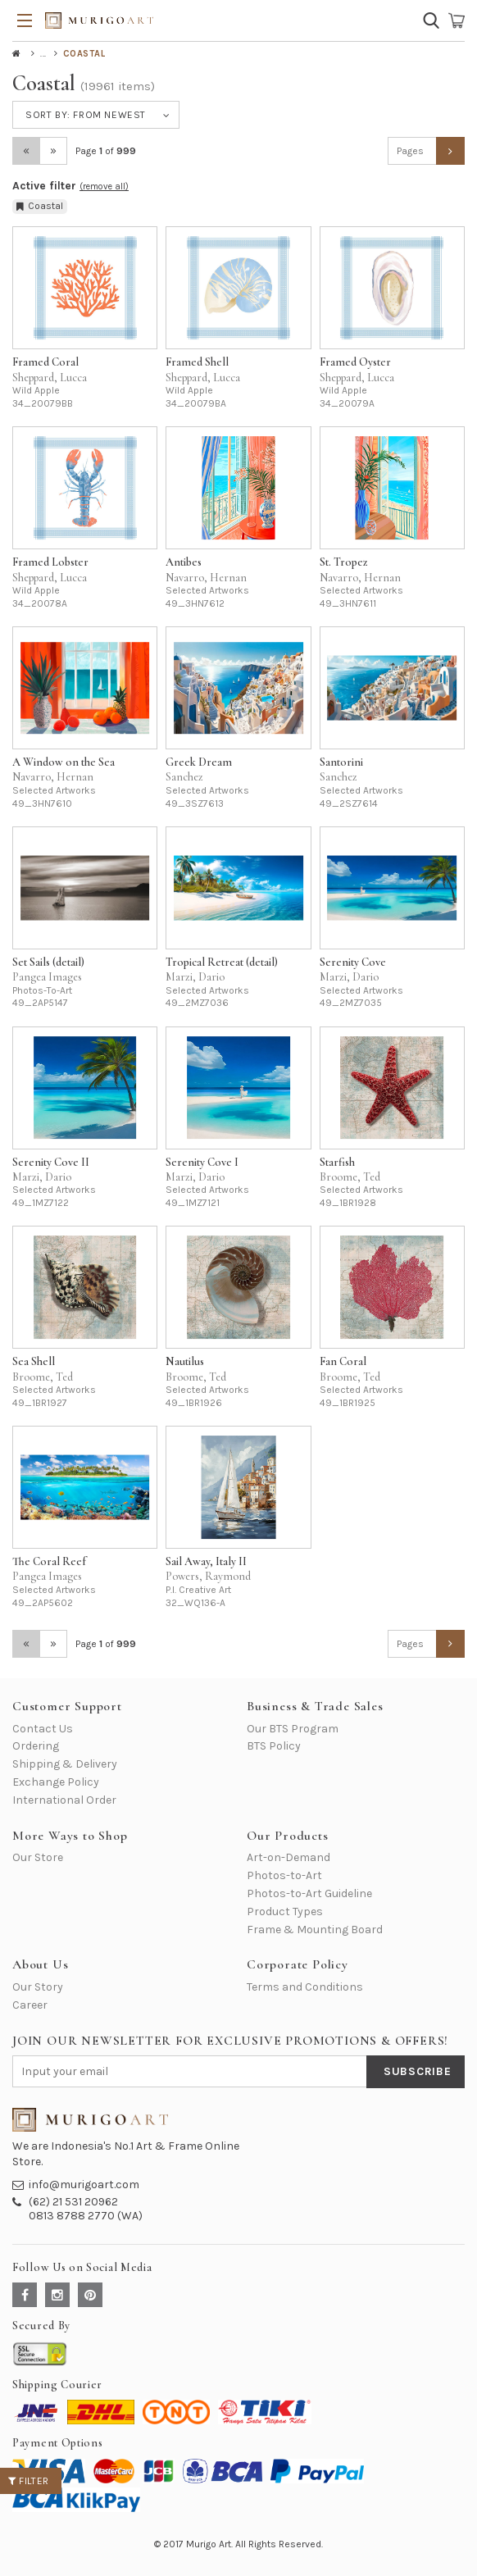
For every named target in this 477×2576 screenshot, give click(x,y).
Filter (28, 2481)
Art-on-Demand (288, 1857)
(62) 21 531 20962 (73, 2202)
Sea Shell (33, 1361)
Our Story (37, 1987)
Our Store (37, 1857)
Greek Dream (199, 762)
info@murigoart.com (84, 2184)
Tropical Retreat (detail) (222, 962)
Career (30, 2005)
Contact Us (42, 1729)
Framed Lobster (50, 562)
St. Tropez (344, 562)
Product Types (285, 1911)
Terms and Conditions (305, 1987)
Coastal (39, 206)
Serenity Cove (353, 962)
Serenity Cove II (50, 1162)
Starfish (337, 1162)
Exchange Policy (55, 1782)
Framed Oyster (355, 362)
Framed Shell (197, 362)
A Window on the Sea (63, 762)
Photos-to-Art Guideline (309, 1893)
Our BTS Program (292, 1729)
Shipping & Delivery (64, 1764)
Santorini (341, 762)
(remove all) (104, 186)
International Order (64, 1800)
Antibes (184, 562)
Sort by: (85, 115)
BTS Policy (274, 1746)
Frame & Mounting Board (315, 1930)
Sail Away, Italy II (206, 1561)
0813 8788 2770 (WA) (86, 2216)
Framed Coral (45, 362)
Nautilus (185, 1361)
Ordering (35, 1746)
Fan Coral (343, 1361)
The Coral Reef (49, 1561)
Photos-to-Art (284, 1875)
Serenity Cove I (202, 1162)
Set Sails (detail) (48, 962)
